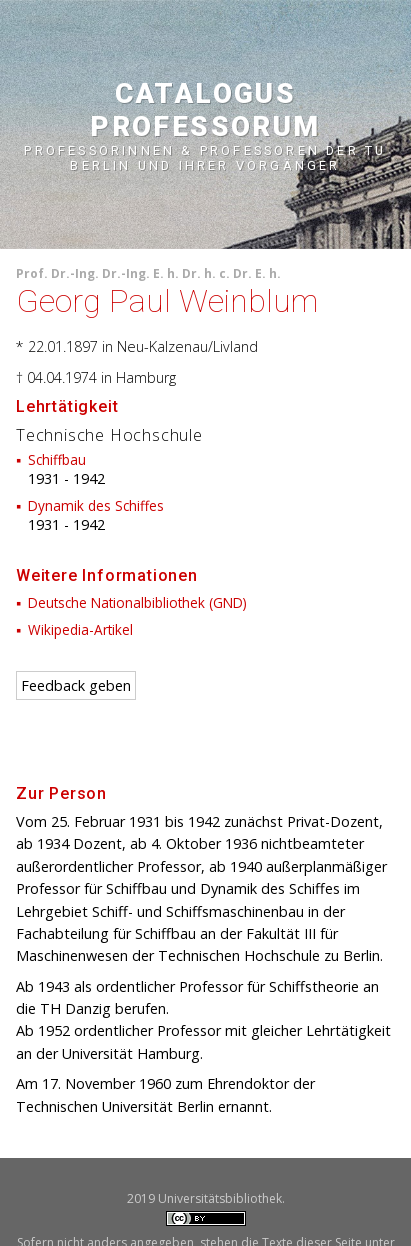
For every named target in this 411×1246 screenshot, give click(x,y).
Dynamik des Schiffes (96, 505)
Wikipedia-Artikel (80, 629)
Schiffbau (57, 459)
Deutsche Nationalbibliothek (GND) (137, 602)
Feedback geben (76, 685)
